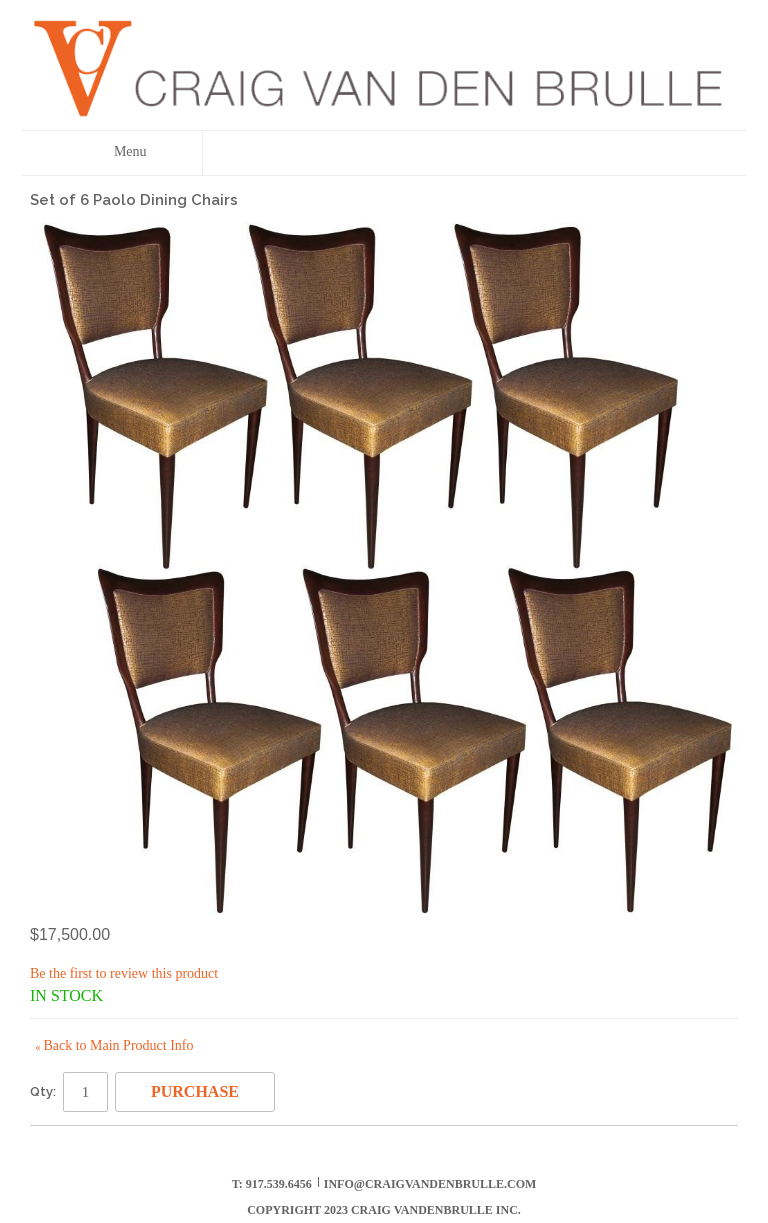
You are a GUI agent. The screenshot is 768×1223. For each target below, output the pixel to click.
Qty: (43, 1091)
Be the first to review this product (124, 973)
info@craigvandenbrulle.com (430, 1184)
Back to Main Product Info (114, 1045)
